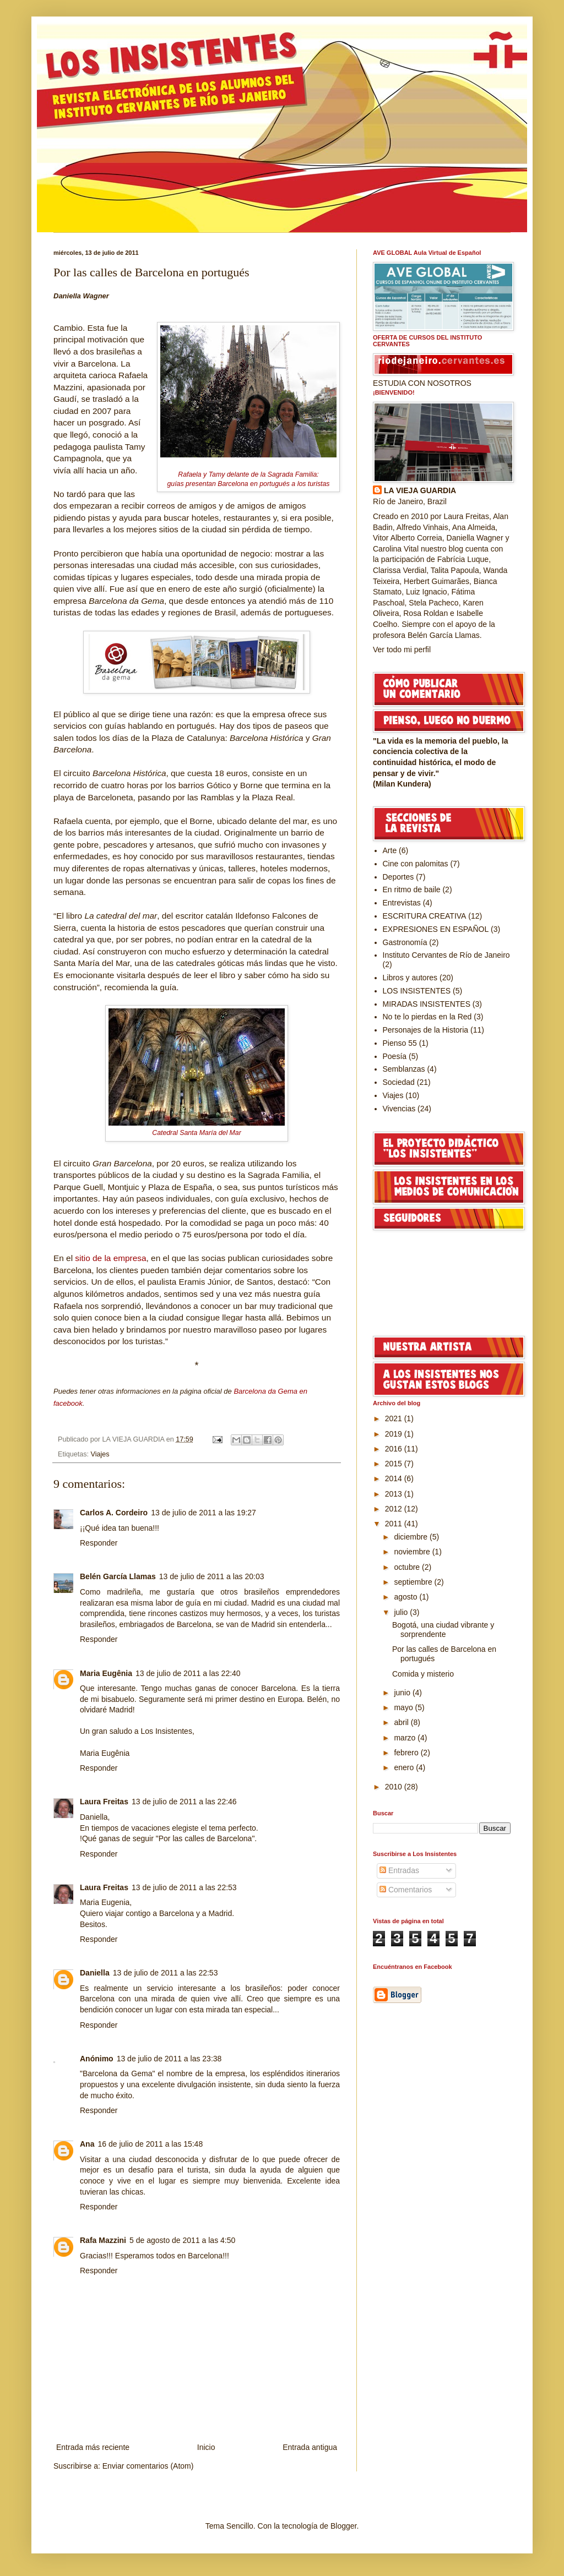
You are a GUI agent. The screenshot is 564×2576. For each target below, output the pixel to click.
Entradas (399, 1870)
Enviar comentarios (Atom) (148, 2466)
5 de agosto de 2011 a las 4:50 (182, 2240)
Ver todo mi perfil (402, 649)
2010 (394, 1786)
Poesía (395, 1056)
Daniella (95, 1972)
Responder (99, 1542)
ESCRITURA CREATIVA (425, 916)
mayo (404, 1707)
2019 (394, 1433)
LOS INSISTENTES (417, 990)
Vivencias (399, 1108)
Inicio (206, 2447)
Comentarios (405, 1889)
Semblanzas (404, 1069)
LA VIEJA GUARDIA (420, 490)
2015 (394, 1463)
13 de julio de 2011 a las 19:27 (203, 1512)
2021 (394, 1418)
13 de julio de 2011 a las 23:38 (169, 2058)
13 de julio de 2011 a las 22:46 (184, 1801)
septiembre (414, 1582)
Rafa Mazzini (103, 2240)
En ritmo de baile (412, 889)
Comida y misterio (423, 1673)
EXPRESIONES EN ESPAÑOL (436, 929)
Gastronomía (405, 942)
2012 (394, 1508)
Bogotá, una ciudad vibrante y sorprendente (443, 1629)
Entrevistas (402, 902)
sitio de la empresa (110, 1258)
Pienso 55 (400, 1043)
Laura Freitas (104, 1801)
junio (403, 1692)
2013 (394, 1493)
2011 (394, 1523)
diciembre (412, 1536)
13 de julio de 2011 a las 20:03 (211, 1576)
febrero (407, 1752)
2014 (394, 1478)
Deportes (398, 876)
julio (402, 1612)
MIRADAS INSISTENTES (426, 1004)
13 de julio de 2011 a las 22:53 (184, 1887)
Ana (87, 2144)
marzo (405, 1737)
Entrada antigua (310, 2447)
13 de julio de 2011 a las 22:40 (188, 1673)
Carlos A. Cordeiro (114, 1512)
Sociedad (399, 1082)
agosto (406, 1596)
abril (402, 1722)
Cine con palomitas (415, 863)
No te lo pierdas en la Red (427, 1016)
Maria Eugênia (106, 1673)
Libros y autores (410, 977)
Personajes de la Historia (426, 1029)
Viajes (100, 1454)
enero (405, 1767)
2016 (394, 1448)
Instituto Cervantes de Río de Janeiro (446, 955)
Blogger (343, 2526)
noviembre (413, 1551)
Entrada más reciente (92, 2447)
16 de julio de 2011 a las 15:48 (150, 2144)
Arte (390, 850)
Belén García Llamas (118, 1576)
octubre (408, 1567)
